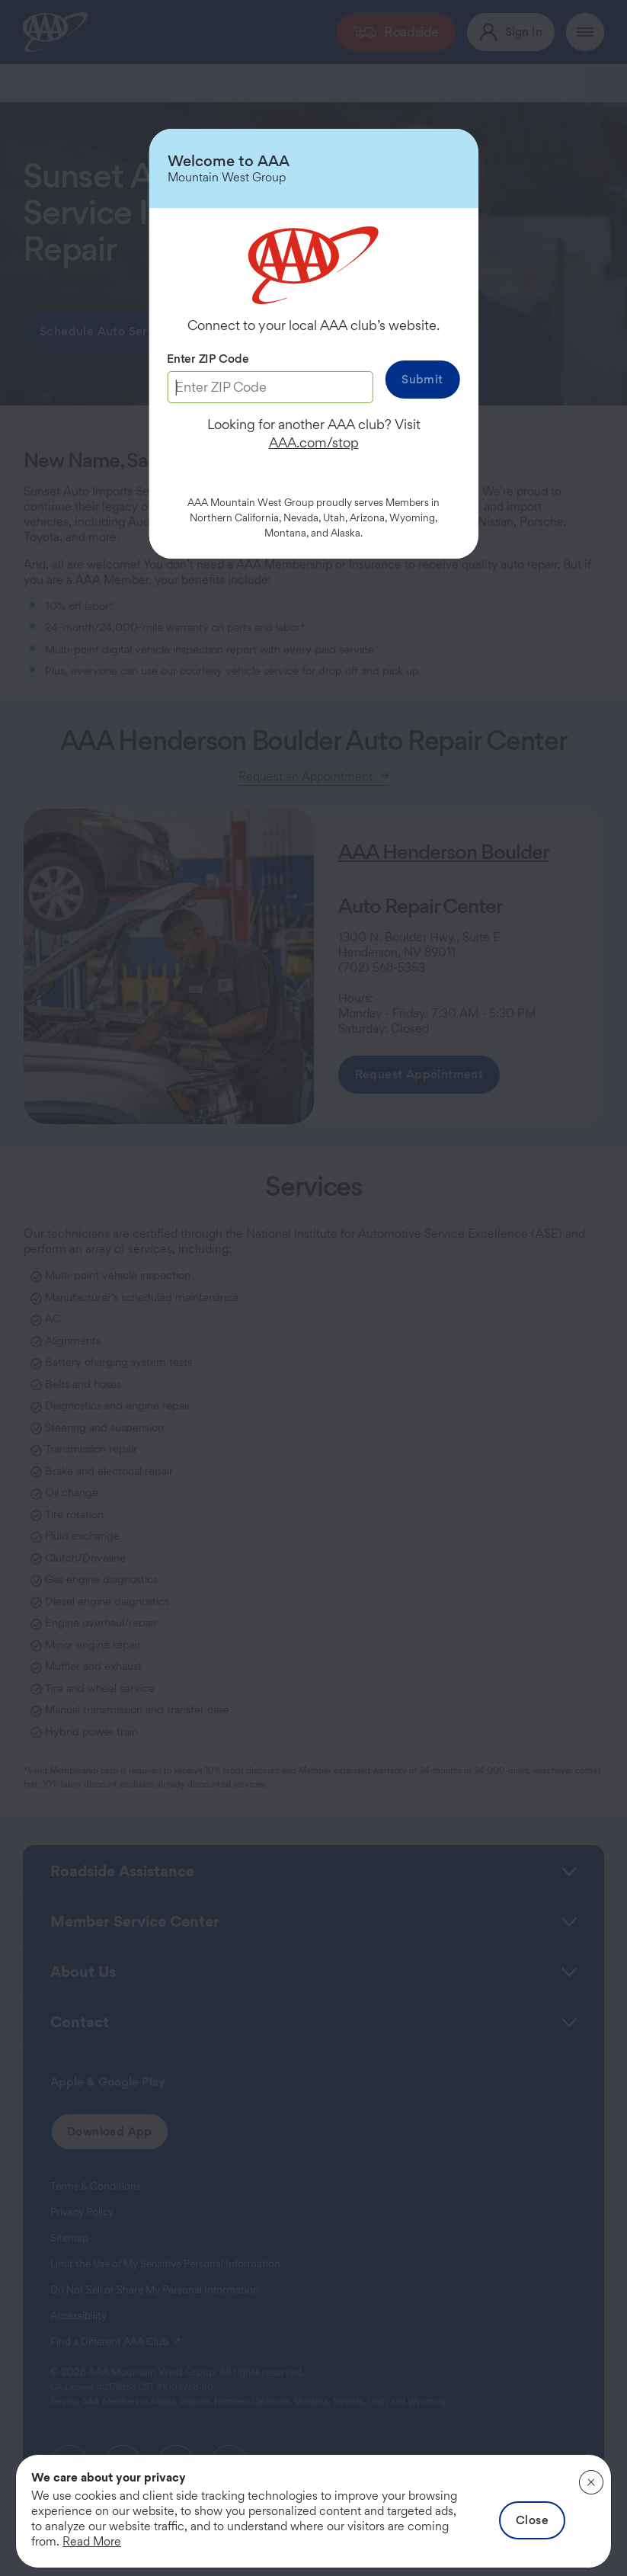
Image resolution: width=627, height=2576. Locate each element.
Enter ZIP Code (207, 358)
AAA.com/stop (314, 442)
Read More (91, 2541)
